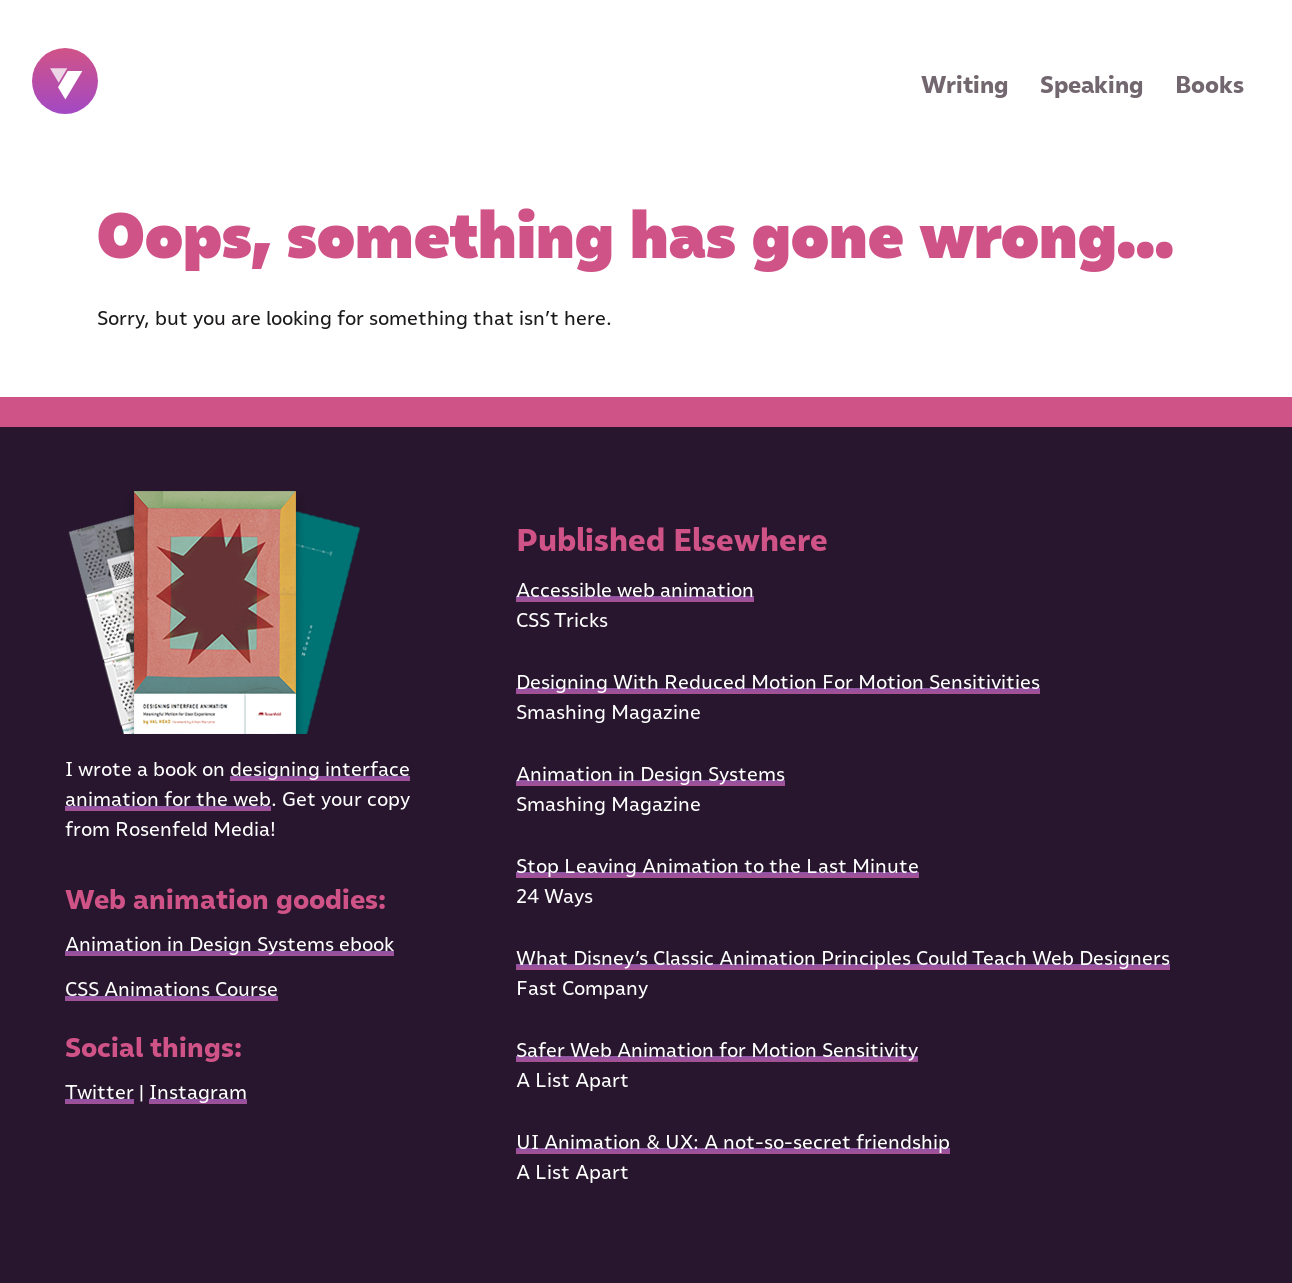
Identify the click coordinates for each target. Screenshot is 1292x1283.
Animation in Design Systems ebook (229, 944)
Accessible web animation (635, 590)
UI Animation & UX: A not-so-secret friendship (733, 1142)
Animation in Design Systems (650, 774)
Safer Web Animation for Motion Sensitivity (717, 1050)
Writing (964, 84)
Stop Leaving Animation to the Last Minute (717, 866)
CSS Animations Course (171, 989)
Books (1209, 84)
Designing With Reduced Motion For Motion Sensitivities (778, 682)
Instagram (198, 1092)
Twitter (99, 1092)
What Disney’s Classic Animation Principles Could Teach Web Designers (843, 958)
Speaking (1091, 84)
